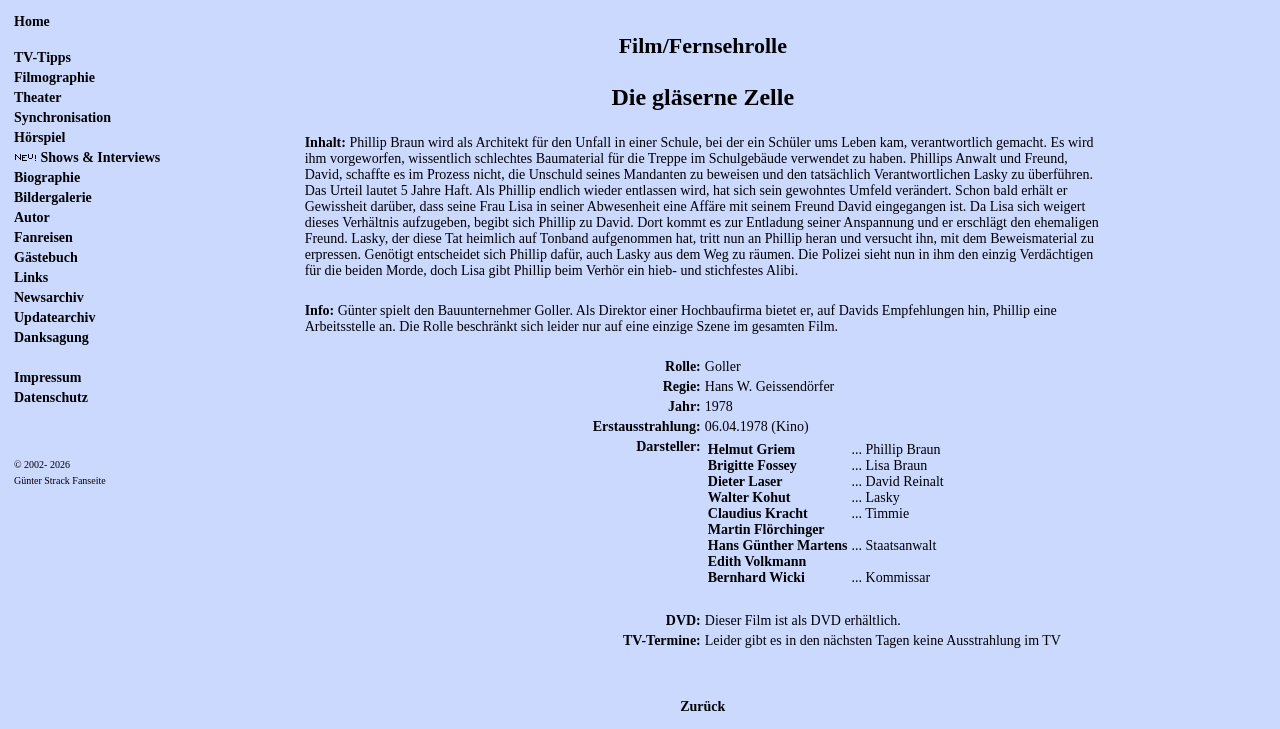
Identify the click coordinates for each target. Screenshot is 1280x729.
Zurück (702, 706)
